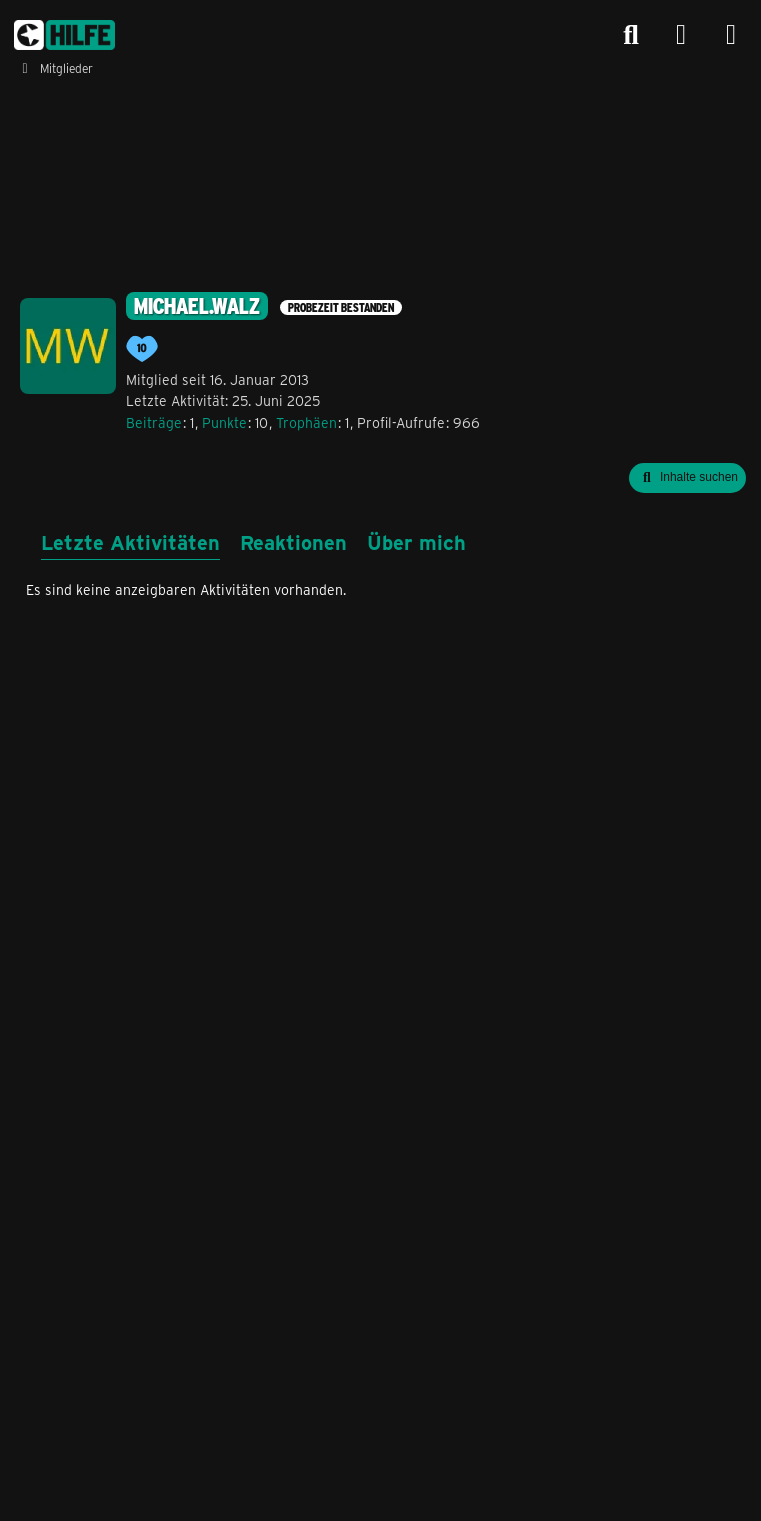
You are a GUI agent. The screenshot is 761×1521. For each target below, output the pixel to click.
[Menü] (731, 35)
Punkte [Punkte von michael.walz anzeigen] (224, 422)
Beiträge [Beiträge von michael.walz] (154, 422)
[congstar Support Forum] (64, 35)
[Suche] (631, 35)
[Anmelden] (681, 35)
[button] (687, 478)
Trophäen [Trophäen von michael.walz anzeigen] (306, 422)
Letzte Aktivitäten (130, 541)
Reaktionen (293, 541)
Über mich (416, 541)
